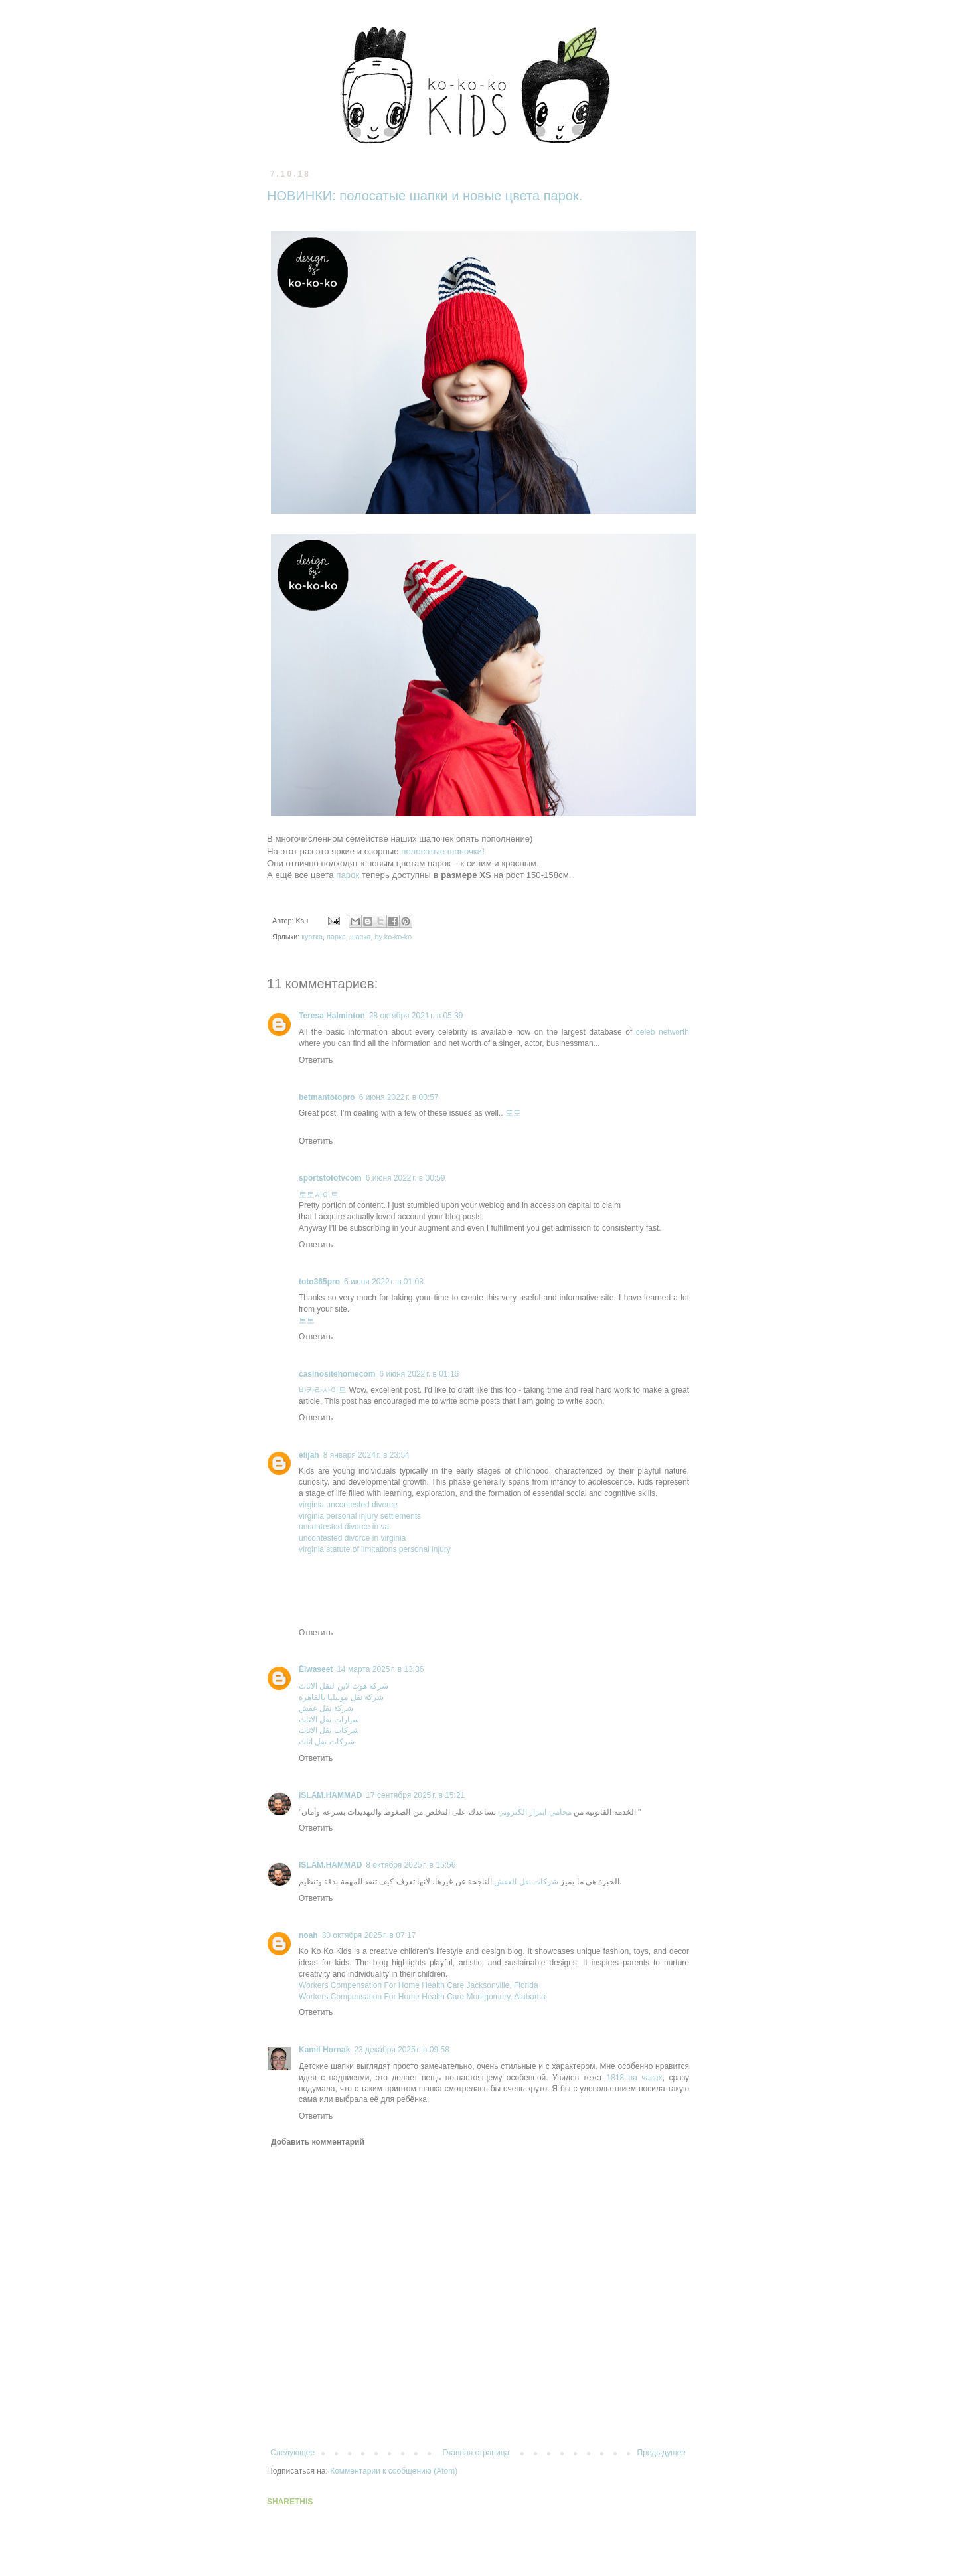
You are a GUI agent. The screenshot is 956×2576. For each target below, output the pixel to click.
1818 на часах (635, 2077)
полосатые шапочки (441, 851)
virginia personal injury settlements (360, 1516)
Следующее (292, 2452)
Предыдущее (661, 2452)
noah (308, 1935)
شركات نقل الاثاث (329, 1730)
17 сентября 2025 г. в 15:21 (415, 1795)
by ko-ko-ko (393, 937)
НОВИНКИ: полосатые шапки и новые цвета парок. (424, 196)
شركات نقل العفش (526, 1881)
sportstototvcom (330, 1178)
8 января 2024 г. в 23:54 (366, 1455)
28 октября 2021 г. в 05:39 (416, 1015)
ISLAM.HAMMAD (330, 1795)
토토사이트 (319, 1194)
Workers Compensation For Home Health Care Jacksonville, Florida (418, 1985)
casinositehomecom (337, 1374)
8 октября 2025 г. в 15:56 (410, 1865)
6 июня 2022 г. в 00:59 (405, 1178)
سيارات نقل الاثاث (329, 1719)
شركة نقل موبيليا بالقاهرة (341, 1697)
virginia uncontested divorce (348, 1504)
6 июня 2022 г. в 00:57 (399, 1097)
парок (347, 875)
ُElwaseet (316, 1669)
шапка (360, 937)
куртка (312, 937)
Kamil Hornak (324, 2049)
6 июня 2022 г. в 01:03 (384, 1281)
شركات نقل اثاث (327, 1741)
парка (336, 937)
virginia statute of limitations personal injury (375, 1549)
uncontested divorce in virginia (352, 1538)
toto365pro (319, 1281)
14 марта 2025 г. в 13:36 (380, 1669)
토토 (513, 1113)
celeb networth (662, 1032)
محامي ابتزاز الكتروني (535, 1812)
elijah (309, 1455)
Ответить (316, 1060)
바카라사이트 (323, 1390)
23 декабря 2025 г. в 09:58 (401, 2049)
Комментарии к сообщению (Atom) (393, 2471)
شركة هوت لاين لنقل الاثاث (343, 1686)
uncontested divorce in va (344, 1526)
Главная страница (476, 2452)
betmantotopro (327, 1097)
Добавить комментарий (317, 2142)
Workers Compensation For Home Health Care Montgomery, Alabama (422, 1996)
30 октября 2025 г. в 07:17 (369, 1935)
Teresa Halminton (332, 1015)
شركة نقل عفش (326, 1708)
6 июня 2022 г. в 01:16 (419, 1374)
